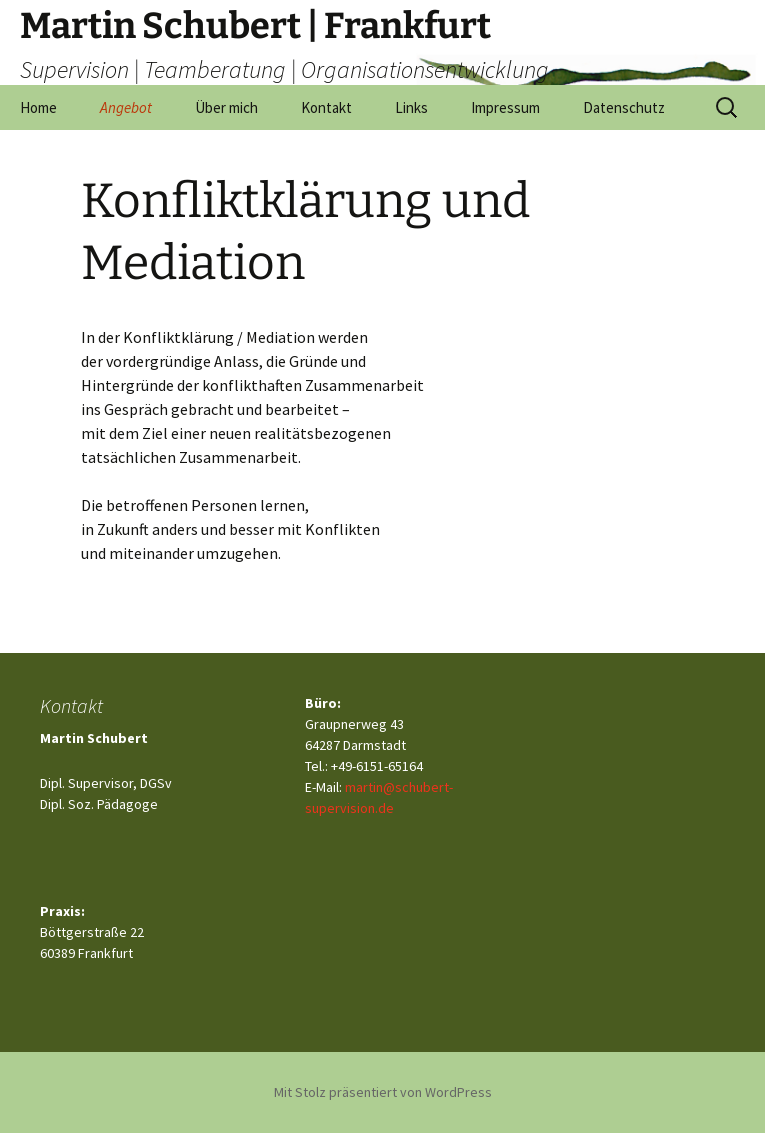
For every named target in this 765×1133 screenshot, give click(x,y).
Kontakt (326, 107)
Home (38, 107)
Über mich (226, 107)
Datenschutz (624, 107)
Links (411, 107)
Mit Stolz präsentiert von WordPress (383, 1092)
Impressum (505, 107)
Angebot (126, 107)
